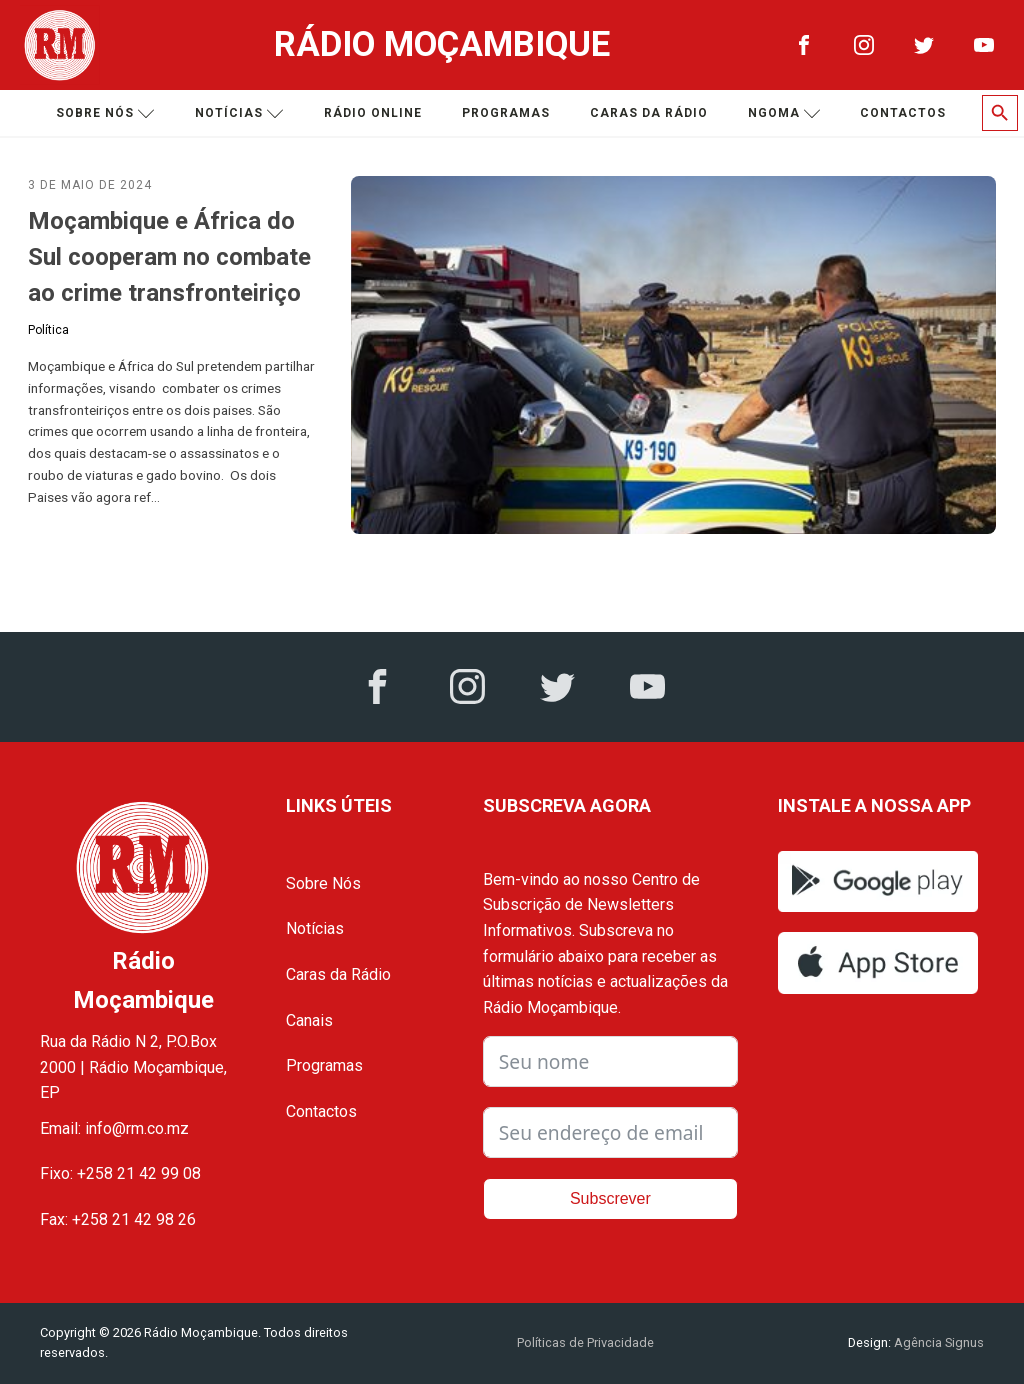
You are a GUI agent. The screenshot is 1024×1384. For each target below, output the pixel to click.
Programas (506, 113)
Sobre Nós (323, 883)
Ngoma (784, 113)
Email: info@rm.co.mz (114, 1128)
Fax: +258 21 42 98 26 (118, 1219)
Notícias (239, 113)
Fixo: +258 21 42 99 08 (120, 1173)
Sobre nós (105, 113)
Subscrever (610, 1198)
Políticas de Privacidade (585, 1342)
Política (48, 330)
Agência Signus (937, 1342)
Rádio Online (373, 113)
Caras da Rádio (649, 113)
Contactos (903, 113)
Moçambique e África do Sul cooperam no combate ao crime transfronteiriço (169, 257)
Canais (309, 1020)
